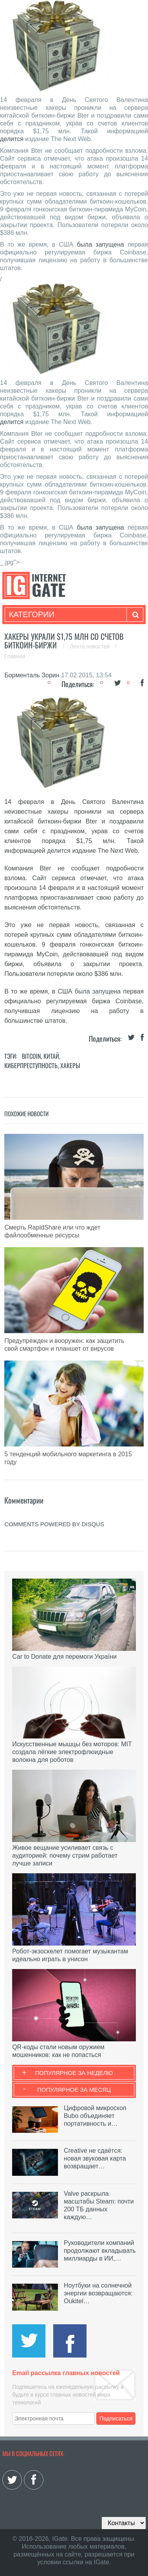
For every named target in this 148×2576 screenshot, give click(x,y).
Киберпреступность (31, 1065)
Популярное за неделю (74, 2072)
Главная (14, 656)
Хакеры (70, 1065)
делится (11, 139)
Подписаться (115, 2418)
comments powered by (54, 1524)
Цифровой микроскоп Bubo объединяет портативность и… (95, 2116)
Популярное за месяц (74, 2089)
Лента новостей (90, 646)
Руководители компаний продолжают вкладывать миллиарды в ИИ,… (100, 2250)
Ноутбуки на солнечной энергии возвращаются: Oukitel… (98, 2293)
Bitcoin (31, 1056)
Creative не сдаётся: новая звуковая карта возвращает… (95, 2158)
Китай (51, 1056)
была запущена (100, 244)
